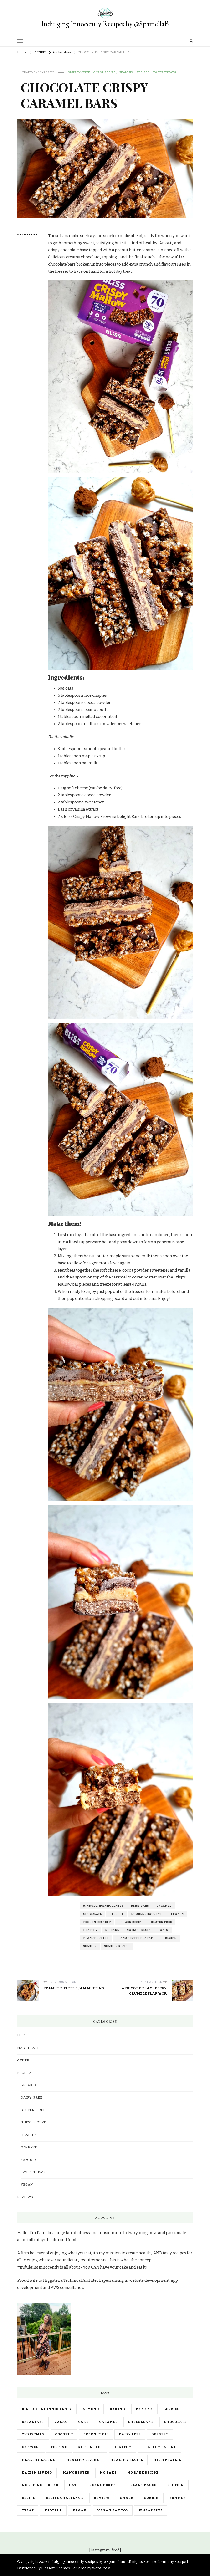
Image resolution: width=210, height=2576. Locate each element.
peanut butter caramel (136, 1938)
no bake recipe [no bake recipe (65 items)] (143, 2472)
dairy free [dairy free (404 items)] (130, 2434)
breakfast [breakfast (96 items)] (33, 2422)
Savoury (29, 2160)
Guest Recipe (104, 72)
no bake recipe (139, 1930)
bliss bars (140, 1905)
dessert (116, 1914)
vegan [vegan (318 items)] (79, 2510)
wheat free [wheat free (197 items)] (150, 2510)
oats (164, 1930)
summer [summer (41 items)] (177, 2498)
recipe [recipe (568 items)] (28, 2498)
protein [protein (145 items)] (175, 2485)
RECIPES (143, 72)
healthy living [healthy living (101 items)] (83, 2460)
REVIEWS (25, 2197)
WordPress (101, 2568)
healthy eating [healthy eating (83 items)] (39, 2460)
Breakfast (31, 2085)
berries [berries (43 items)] (171, 2409)
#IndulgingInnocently (103, 1905)
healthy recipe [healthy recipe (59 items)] (126, 2460)
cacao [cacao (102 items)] (61, 2422)
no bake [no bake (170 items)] (108, 2472)
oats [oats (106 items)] (74, 2485)
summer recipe (116, 1946)
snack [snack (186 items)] (127, 2498)
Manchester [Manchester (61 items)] (76, 2472)
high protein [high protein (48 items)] (168, 2460)
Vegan (27, 2185)
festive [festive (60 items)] (59, 2447)
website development (149, 2280)
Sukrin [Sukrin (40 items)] (151, 2498)
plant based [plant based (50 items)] (143, 2485)
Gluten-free (79, 72)
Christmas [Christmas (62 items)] (33, 2434)
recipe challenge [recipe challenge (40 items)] (64, 2498)
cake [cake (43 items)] (83, 2422)
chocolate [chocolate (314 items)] (175, 2422)
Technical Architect (81, 2280)
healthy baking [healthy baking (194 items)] (159, 2447)
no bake (112, 1930)
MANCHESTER (29, 2048)
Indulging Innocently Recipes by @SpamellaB (105, 23)
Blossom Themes (55, 2568)
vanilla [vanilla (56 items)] (53, 2510)
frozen (177, 1914)
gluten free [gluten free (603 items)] (90, 2447)
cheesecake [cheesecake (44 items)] (141, 2422)
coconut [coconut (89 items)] (64, 2434)
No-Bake (29, 2147)
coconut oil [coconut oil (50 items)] (95, 2434)
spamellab (26, 234)
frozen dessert (97, 1922)
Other (23, 2060)
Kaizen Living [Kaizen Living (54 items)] (37, 2472)
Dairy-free (31, 2098)
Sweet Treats (164, 72)
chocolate (92, 1914)
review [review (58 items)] (102, 2498)
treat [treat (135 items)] (28, 2510)
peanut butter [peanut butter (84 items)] (104, 2485)
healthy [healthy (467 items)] (122, 2447)
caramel (164, 1905)
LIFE (21, 2035)
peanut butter (96, 1938)
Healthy (126, 72)
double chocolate (147, 1914)
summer (90, 1946)
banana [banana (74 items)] (144, 2409)
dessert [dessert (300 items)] (159, 2434)
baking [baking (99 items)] (117, 2409)
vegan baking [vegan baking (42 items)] (112, 2510)
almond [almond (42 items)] (90, 2409)
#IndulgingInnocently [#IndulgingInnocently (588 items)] (47, 2409)
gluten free (161, 1922)
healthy (90, 1930)
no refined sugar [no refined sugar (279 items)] (40, 2485)
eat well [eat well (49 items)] (31, 2447)
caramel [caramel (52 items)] (108, 2422)
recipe (170, 1938)
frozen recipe (130, 1922)
